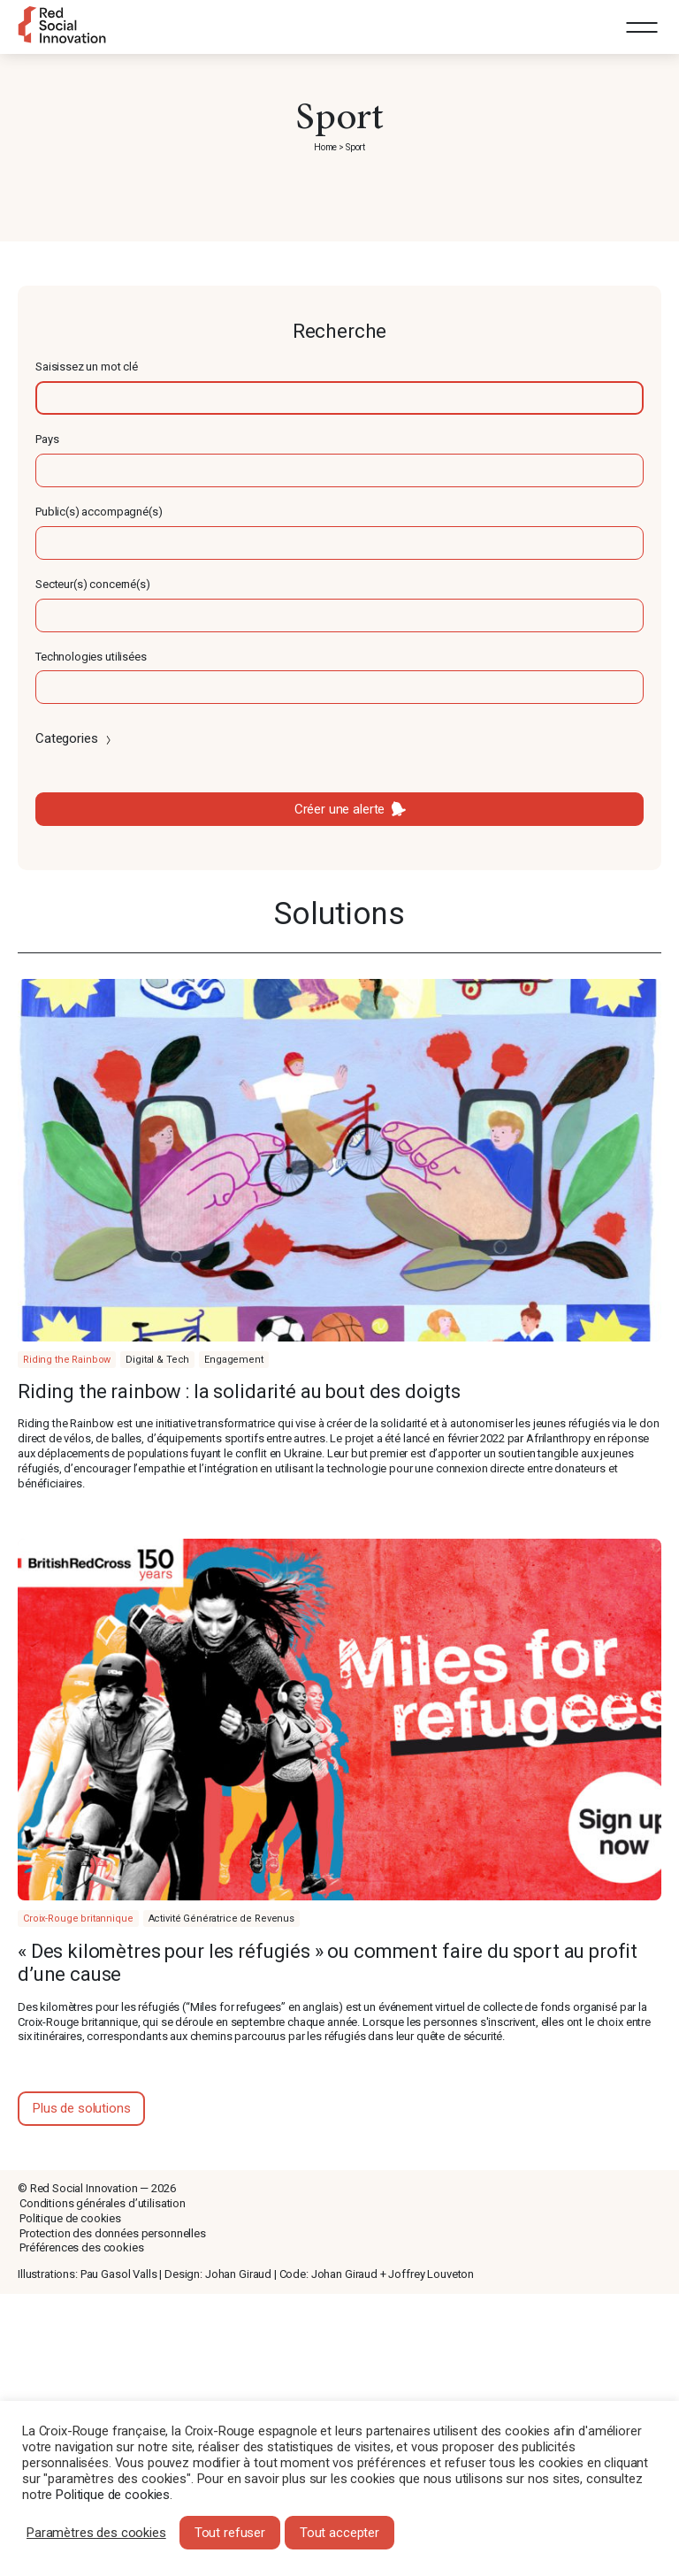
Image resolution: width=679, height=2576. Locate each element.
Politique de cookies (70, 2218)
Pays (46, 439)
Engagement (233, 1359)
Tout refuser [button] (230, 2533)
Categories (74, 738)
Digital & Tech (157, 1359)
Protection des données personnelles (112, 2233)
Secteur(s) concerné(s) (92, 584)
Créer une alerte (339, 809)
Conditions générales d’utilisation (102, 2203)
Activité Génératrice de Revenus (221, 1918)
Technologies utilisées (91, 656)
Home (325, 147)
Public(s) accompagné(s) (99, 511)
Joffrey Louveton (431, 2274)
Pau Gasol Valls (118, 2274)
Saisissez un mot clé (86, 366)
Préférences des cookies (81, 2247)
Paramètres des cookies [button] (96, 2533)
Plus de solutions (81, 2108)
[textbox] (339, 398)
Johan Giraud (238, 2274)
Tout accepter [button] (339, 2533)
